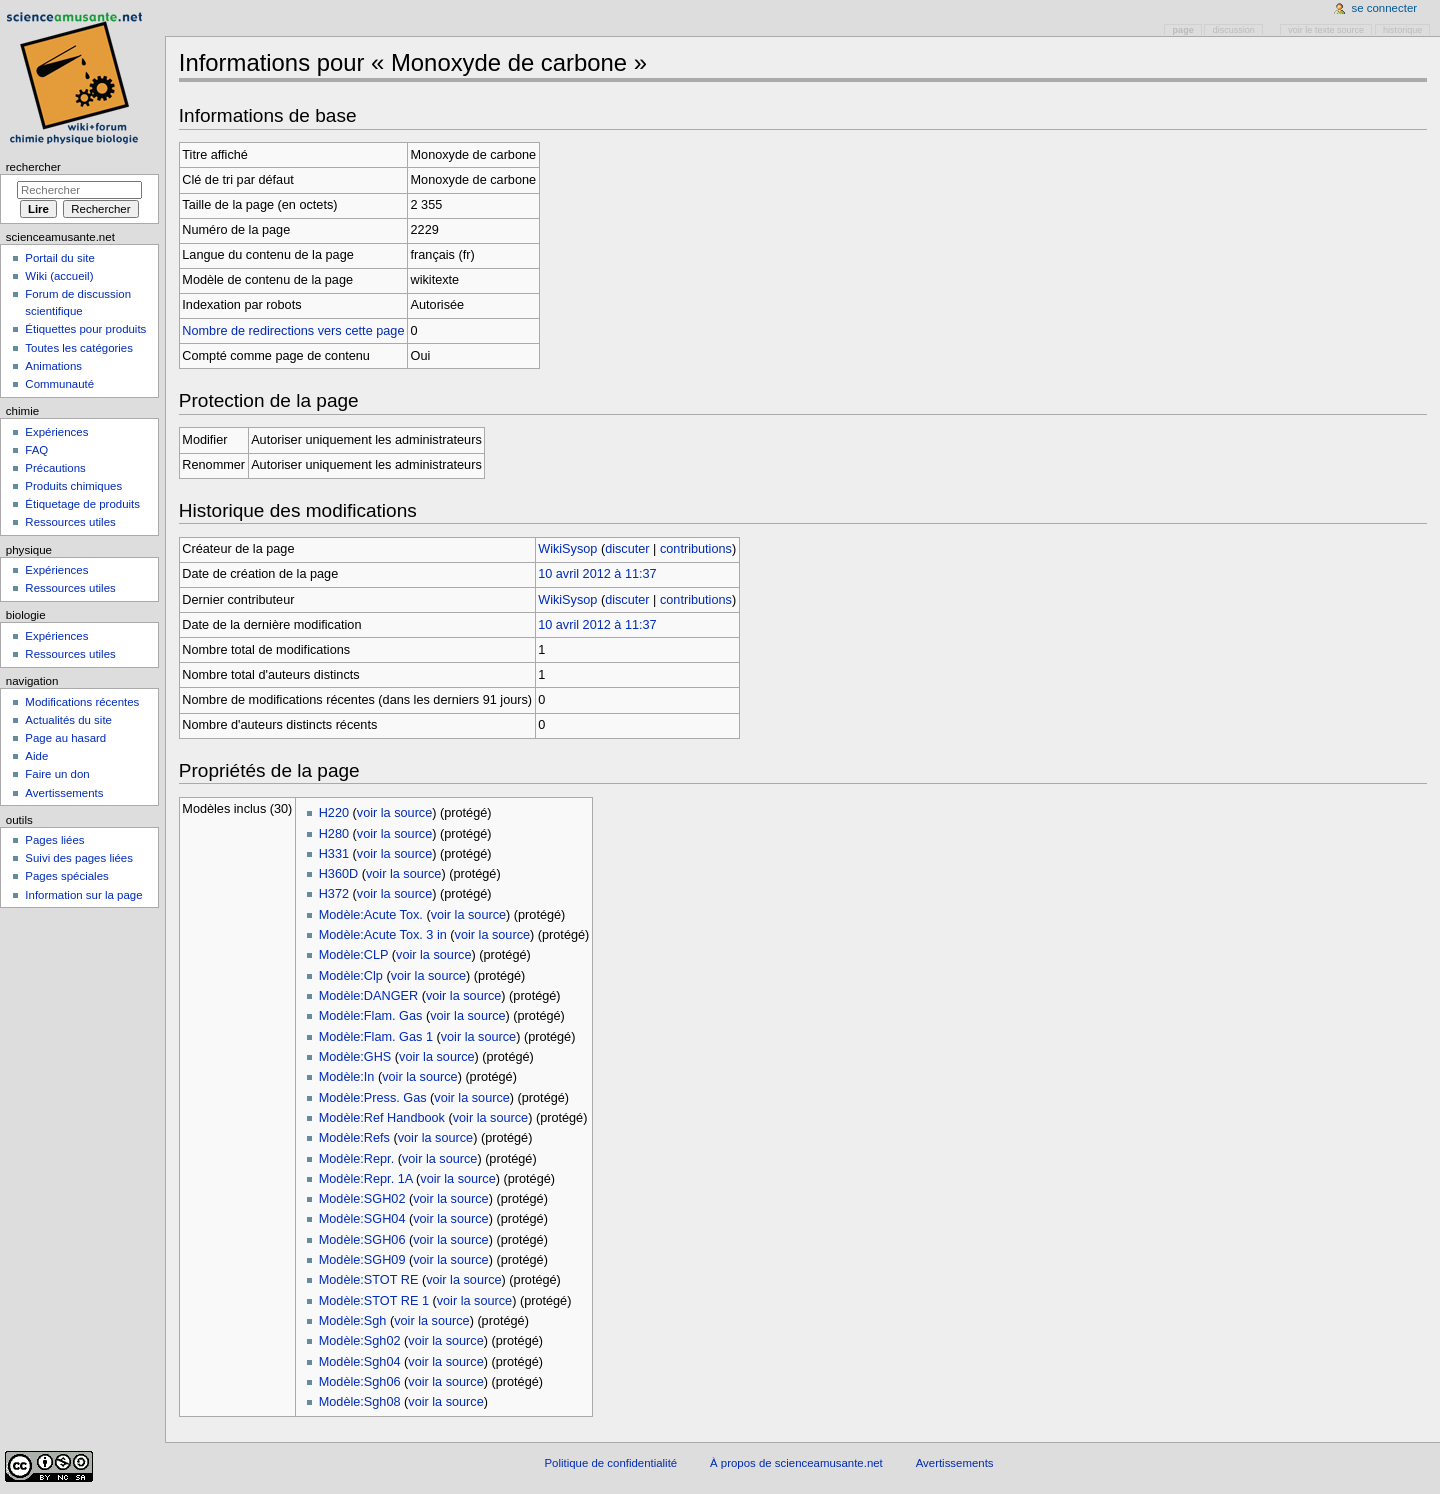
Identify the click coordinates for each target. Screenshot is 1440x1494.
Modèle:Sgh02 (360, 1341)
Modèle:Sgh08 (360, 1402)
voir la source (394, 813)
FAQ (36, 450)
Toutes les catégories (79, 348)
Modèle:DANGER (368, 996)
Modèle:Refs (354, 1138)
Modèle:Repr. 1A (366, 1179)
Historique (1402, 30)
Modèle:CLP (354, 955)
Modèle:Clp (351, 976)
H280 (334, 834)
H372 (334, 894)
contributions (696, 549)
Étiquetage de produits (82, 504)
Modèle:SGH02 (362, 1199)
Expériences (56, 432)
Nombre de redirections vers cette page (293, 331)
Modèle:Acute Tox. (371, 915)
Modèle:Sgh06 (360, 1382)
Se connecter (1385, 8)
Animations (53, 366)
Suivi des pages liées (79, 858)
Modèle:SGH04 (362, 1219)
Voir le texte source (1326, 30)
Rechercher (33, 167)
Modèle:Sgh (353, 1321)
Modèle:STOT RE (369, 1280)
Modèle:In (347, 1077)
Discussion (1234, 30)
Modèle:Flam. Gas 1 (376, 1037)
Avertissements (64, 793)
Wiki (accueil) (59, 276)
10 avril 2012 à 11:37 (597, 574)
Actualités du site (68, 720)
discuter (627, 549)
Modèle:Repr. (356, 1159)
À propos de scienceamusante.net (796, 1463)
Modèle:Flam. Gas (371, 1016)
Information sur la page (83, 895)
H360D (339, 874)
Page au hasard (65, 738)
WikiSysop (567, 549)
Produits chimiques (73, 486)
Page (1183, 30)
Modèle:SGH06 (362, 1240)
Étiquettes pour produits (85, 329)
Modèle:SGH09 (362, 1260)
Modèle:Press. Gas (373, 1098)
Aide (36, 756)
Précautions (55, 468)
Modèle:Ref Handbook (382, 1118)
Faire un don (57, 774)
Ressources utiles (70, 522)
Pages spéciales (66, 876)
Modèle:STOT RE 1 (374, 1301)
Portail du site (59, 258)
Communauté (59, 384)
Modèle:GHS (355, 1057)
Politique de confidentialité (610, 1463)
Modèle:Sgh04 (360, 1362)
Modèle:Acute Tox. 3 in (383, 935)
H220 (334, 813)
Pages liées (54, 840)
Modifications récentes (82, 702)
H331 (334, 854)
